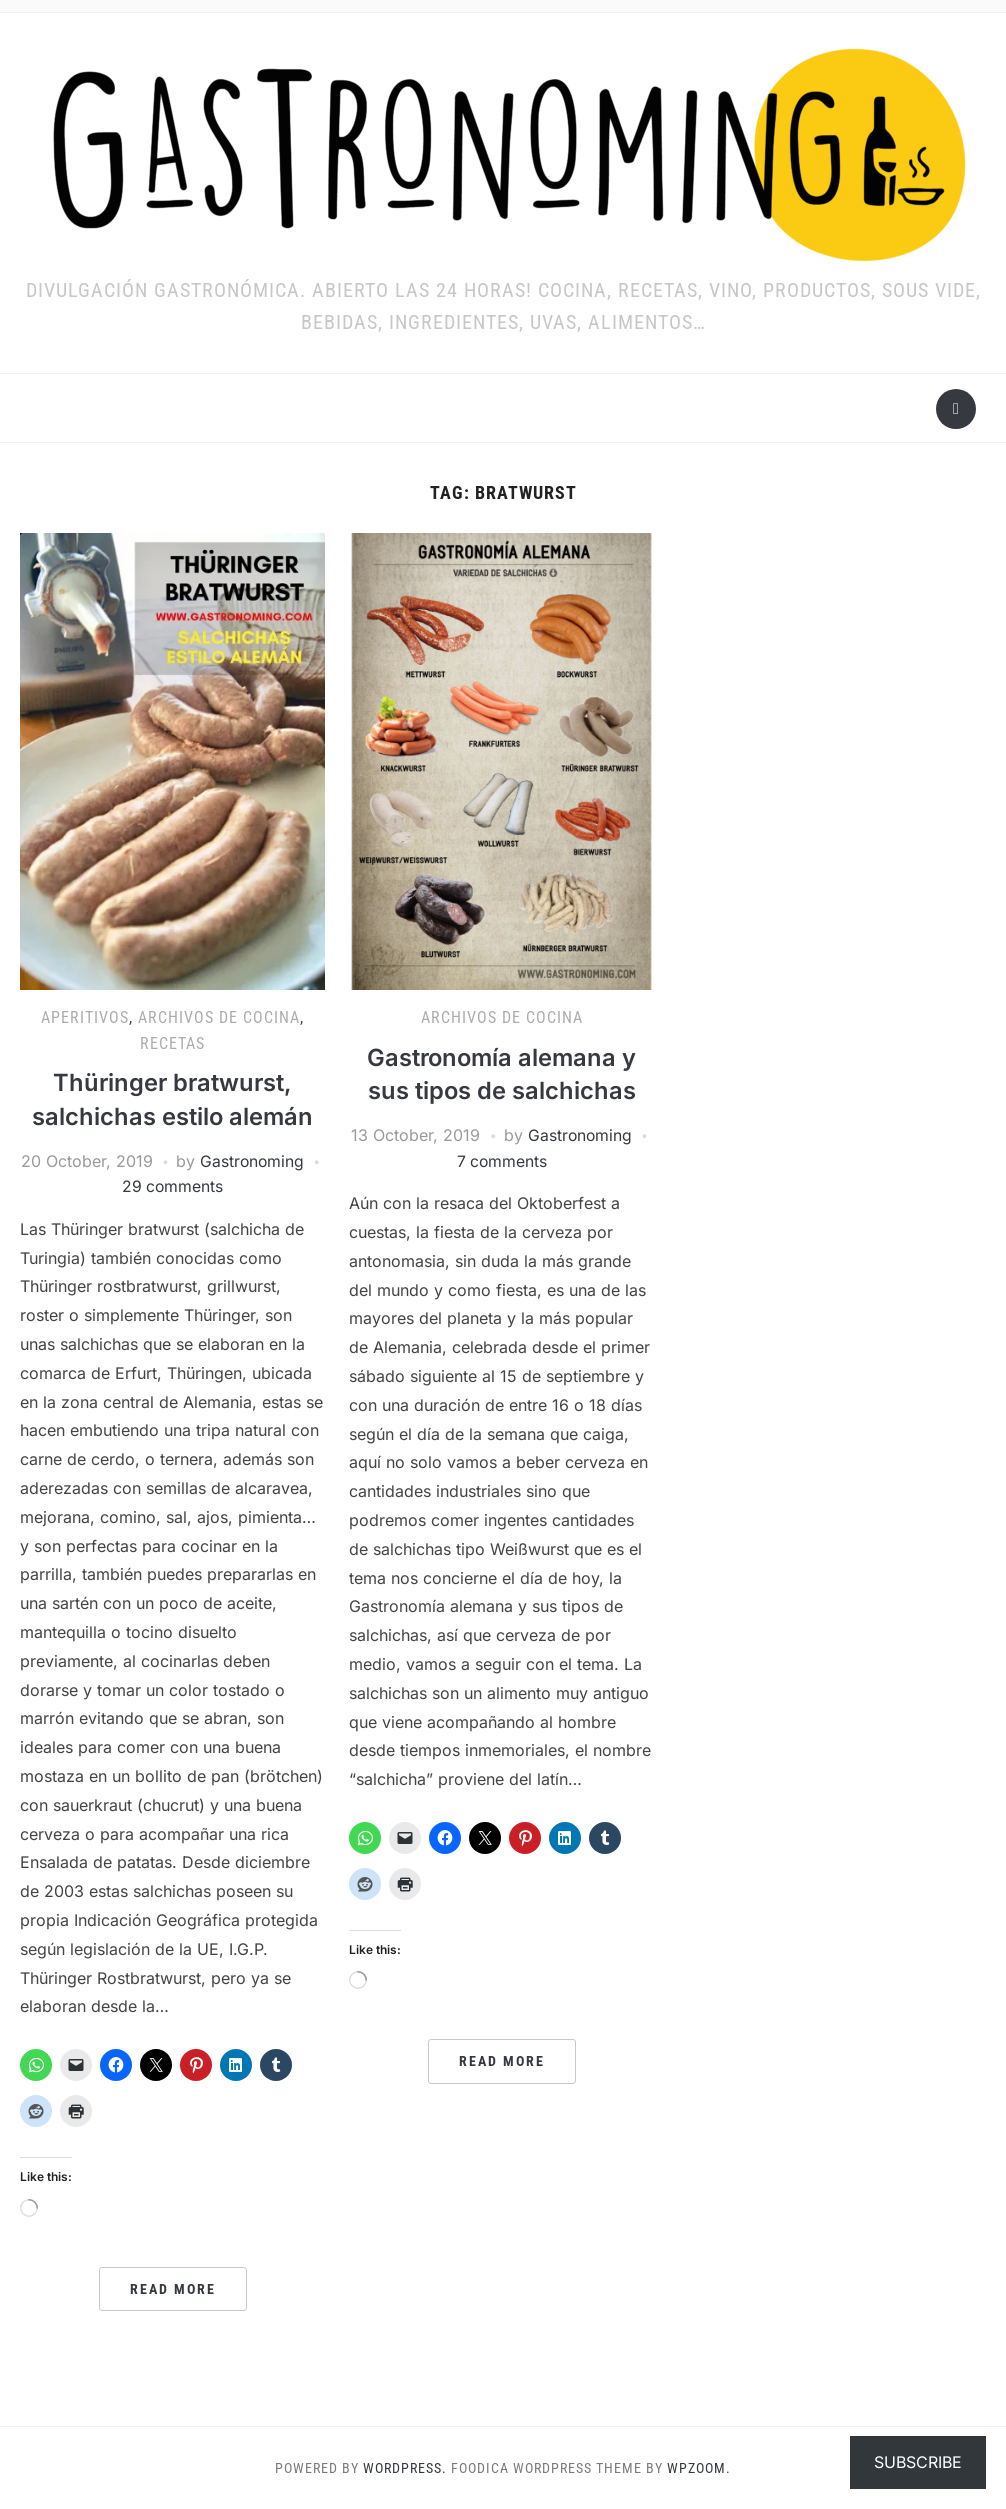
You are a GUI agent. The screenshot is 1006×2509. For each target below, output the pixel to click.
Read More (173, 2289)
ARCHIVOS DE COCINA (219, 1017)
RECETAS (172, 1043)
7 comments (502, 1161)
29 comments (172, 1186)
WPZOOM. (699, 2468)
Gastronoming (253, 1161)
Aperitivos (85, 1017)
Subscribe (918, 2462)
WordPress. (405, 2468)
